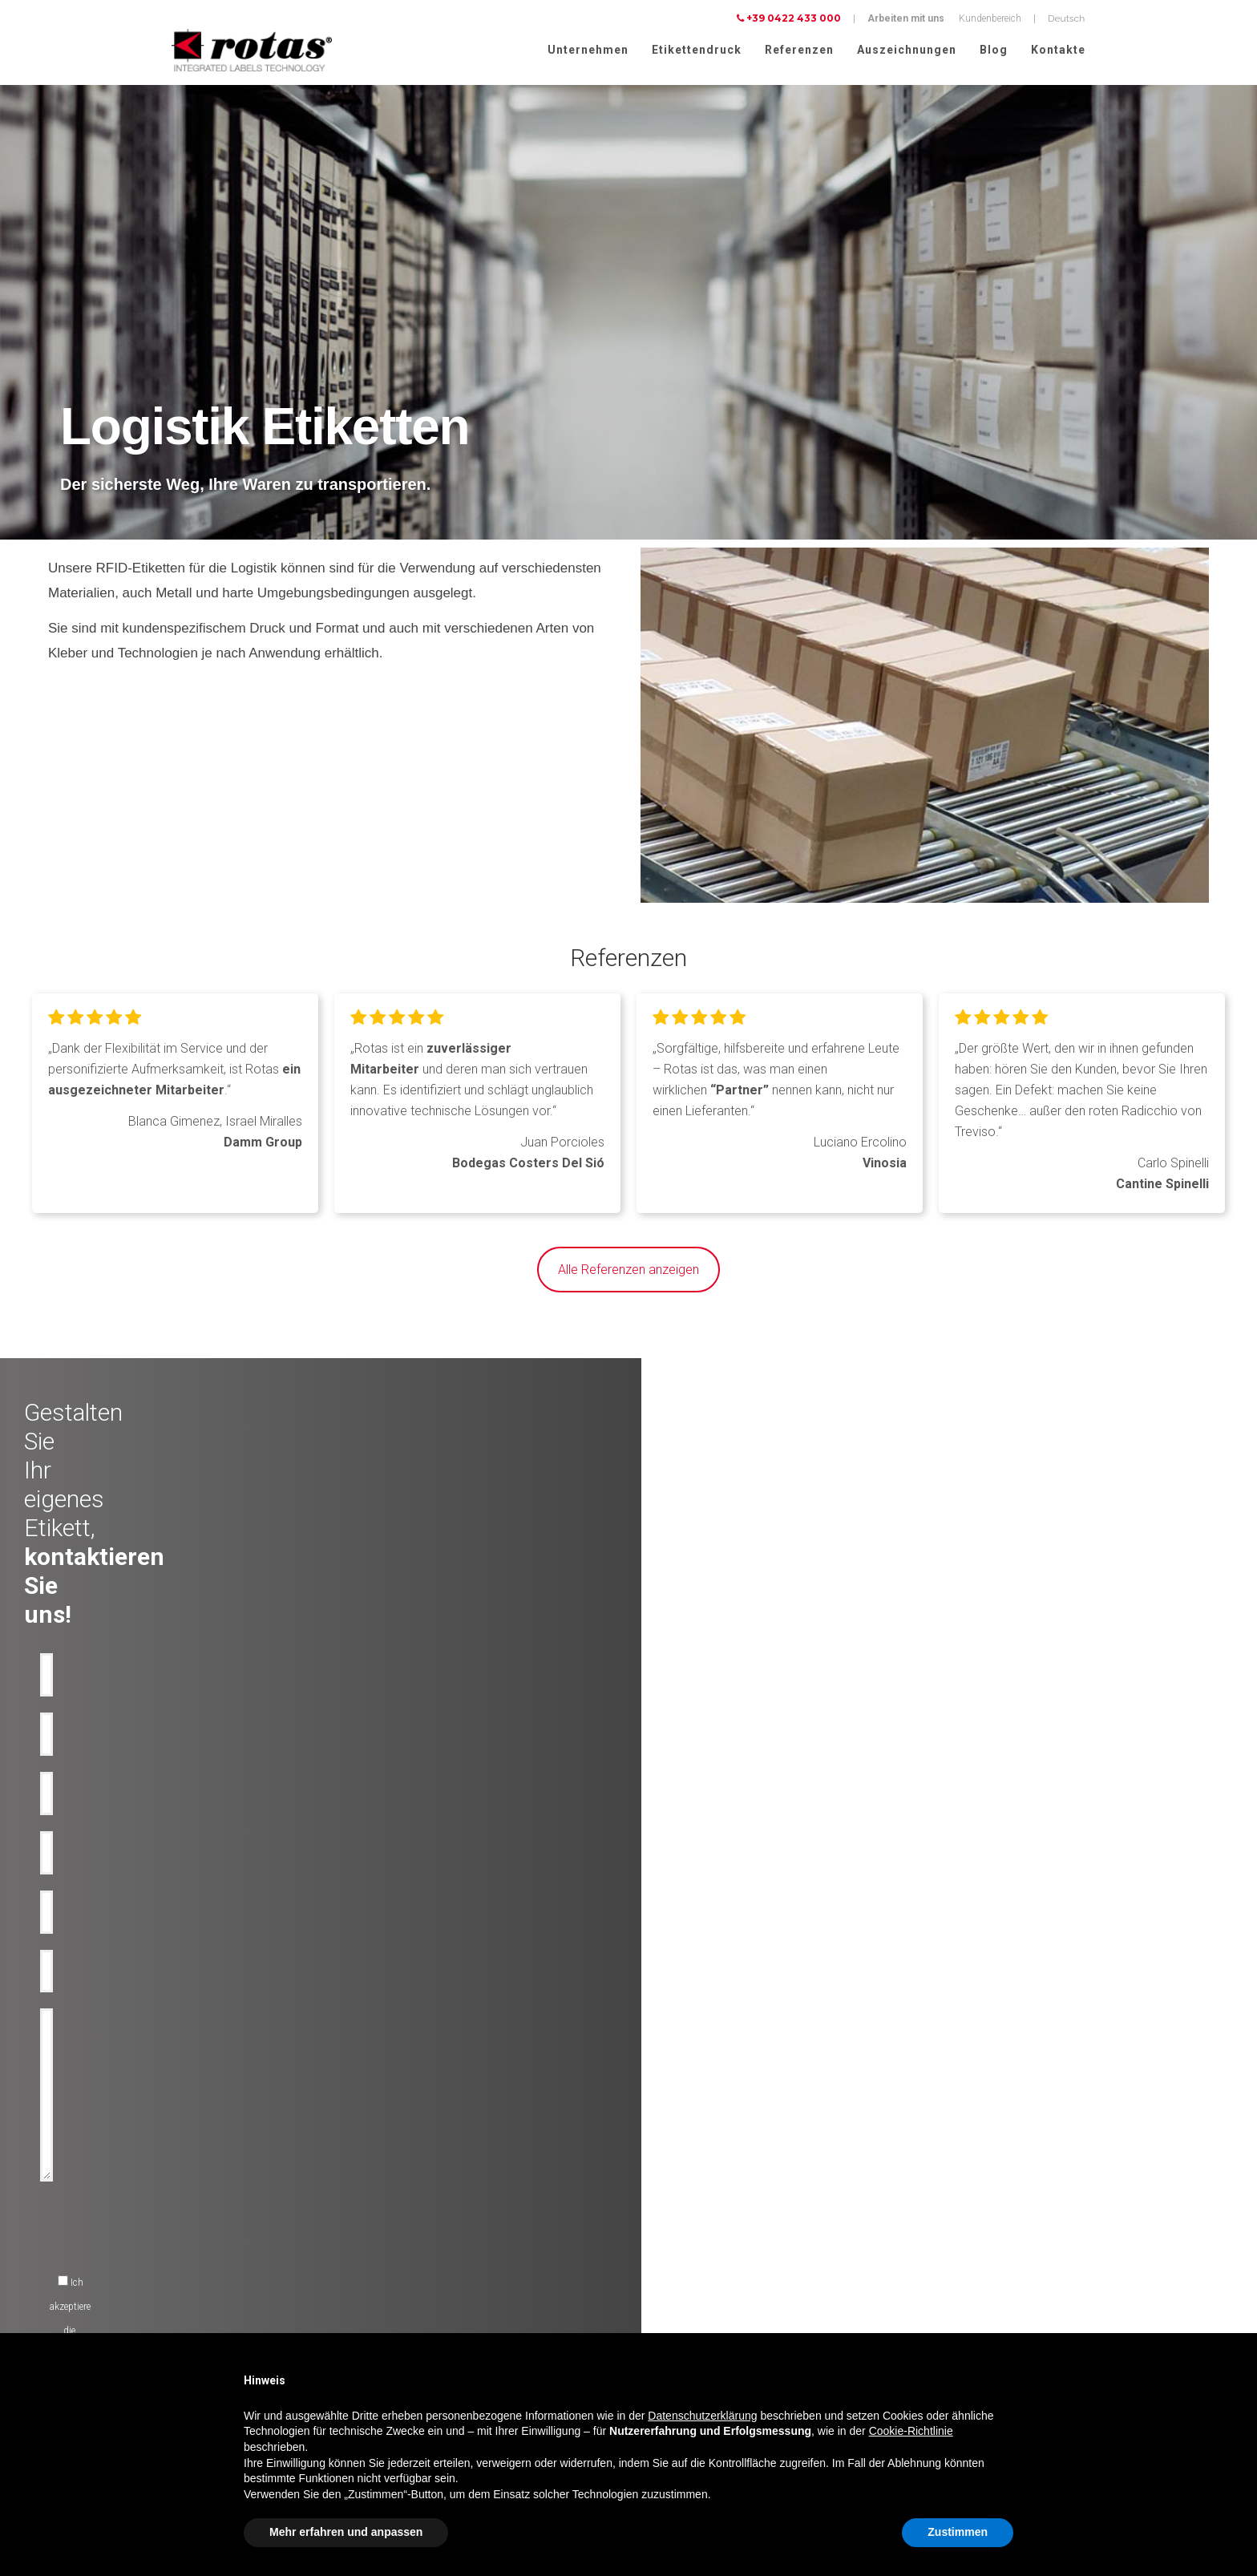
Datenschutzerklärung (929, 2281)
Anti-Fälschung (429, 2214)
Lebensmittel (182, 2272)
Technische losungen (440, 2195)
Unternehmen (588, 49)
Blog (994, 49)
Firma (649, 2176)
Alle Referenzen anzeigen (628, 1269)
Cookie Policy (912, 2302)
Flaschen (415, 2253)
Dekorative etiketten (435, 2176)
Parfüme (173, 2310)
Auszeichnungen (906, 49)
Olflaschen (178, 2195)
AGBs (895, 2322)
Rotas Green (662, 2214)
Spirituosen (180, 2253)
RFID (406, 2291)
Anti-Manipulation (434, 2233)
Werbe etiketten (427, 2272)
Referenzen (799, 49)
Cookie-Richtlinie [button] (911, 2430)
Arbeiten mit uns (905, 18)
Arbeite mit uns (669, 2253)
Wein (166, 2176)
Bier (164, 2233)
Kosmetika (178, 2291)
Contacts (656, 2272)
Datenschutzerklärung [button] (702, 2415)
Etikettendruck (697, 49)
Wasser (172, 2214)
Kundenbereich (990, 18)
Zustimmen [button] (958, 2531)
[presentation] (512, 1884)
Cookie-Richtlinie (1025, 2281)
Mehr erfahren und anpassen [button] (345, 2531)
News (649, 2233)
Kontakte (1058, 49)
